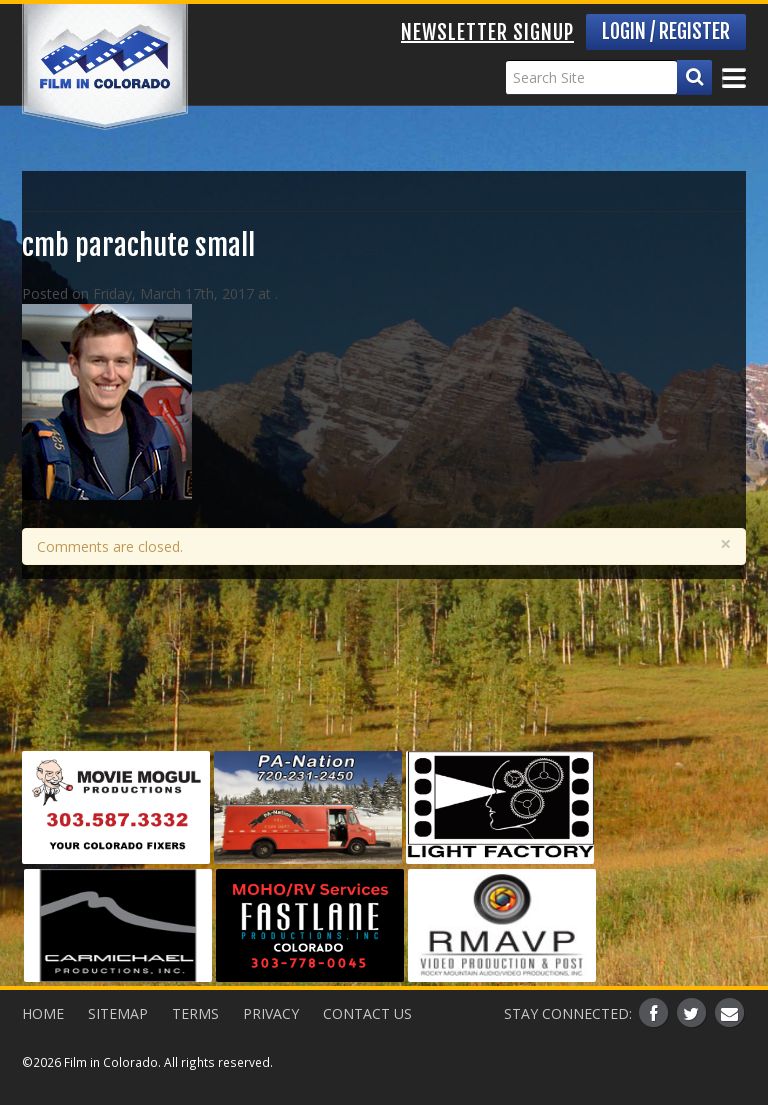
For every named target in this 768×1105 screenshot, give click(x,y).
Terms (195, 1013)
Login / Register (666, 31)
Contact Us (367, 1013)
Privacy (271, 1013)
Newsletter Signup (487, 32)
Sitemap (118, 1013)
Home (43, 1013)
